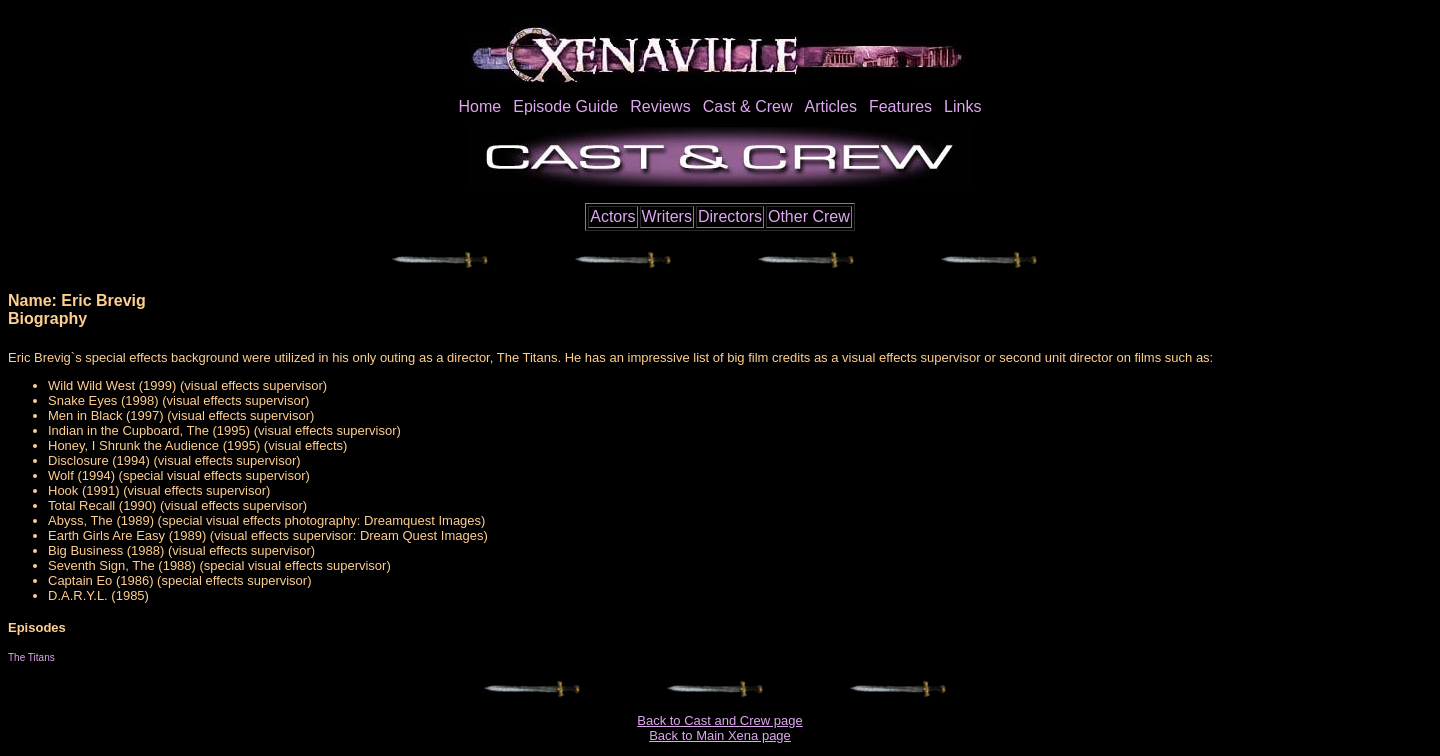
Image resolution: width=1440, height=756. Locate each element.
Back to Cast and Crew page (719, 720)
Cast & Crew (748, 106)
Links (962, 106)
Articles (830, 106)
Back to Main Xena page (720, 735)
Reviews (660, 106)
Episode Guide (565, 106)
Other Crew (809, 216)
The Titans (31, 657)
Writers (667, 216)
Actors (612, 216)
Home (480, 106)
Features (900, 106)
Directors (730, 216)
